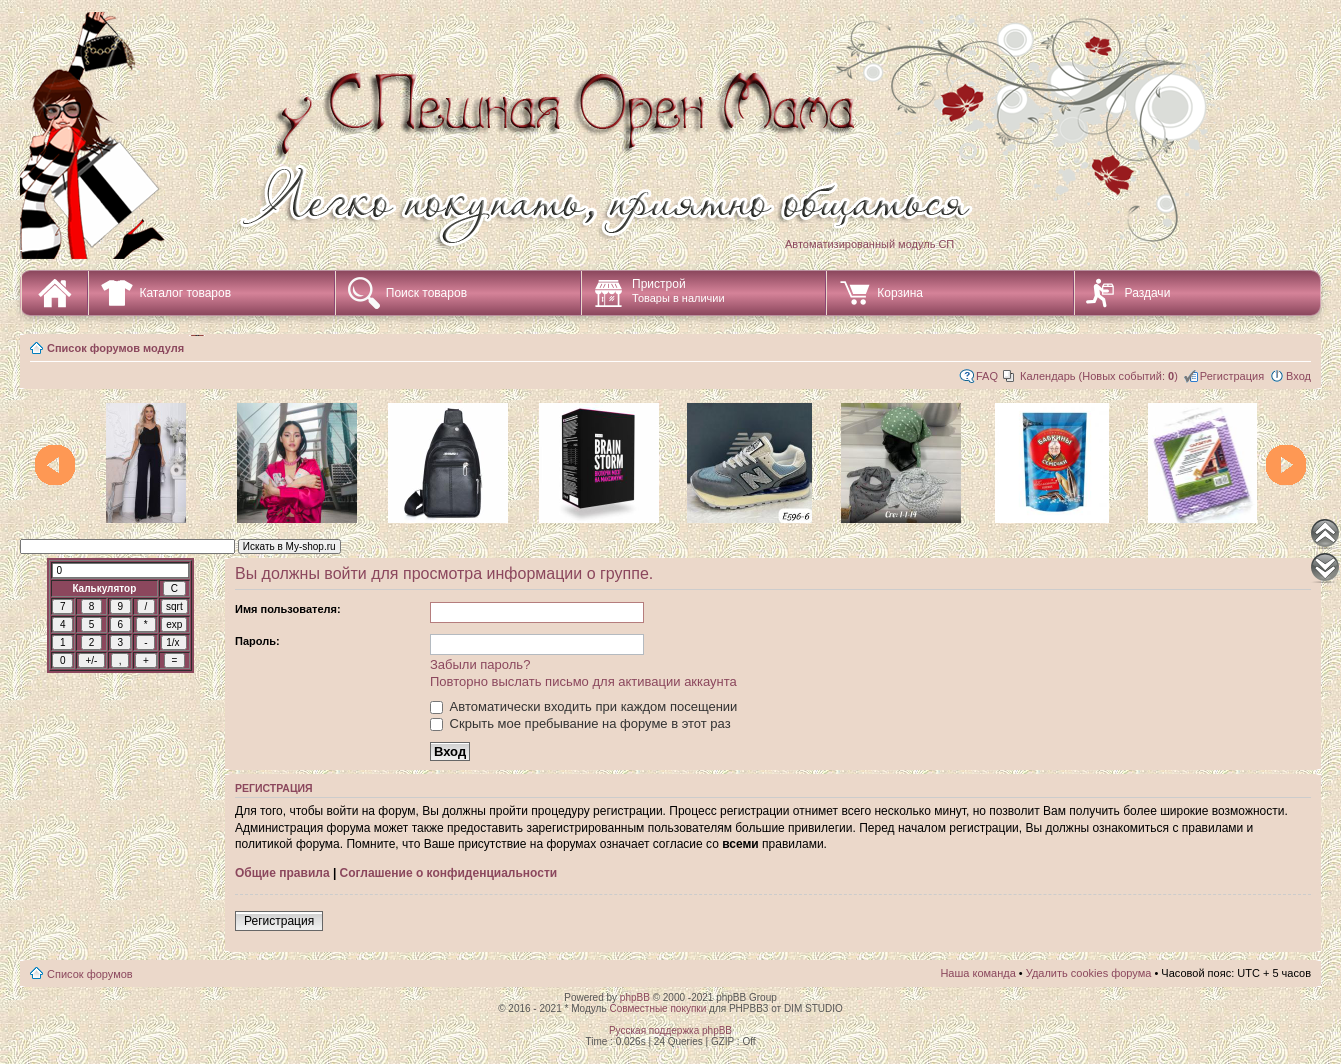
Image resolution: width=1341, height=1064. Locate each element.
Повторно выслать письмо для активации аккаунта (583, 681)
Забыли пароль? (480, 664)
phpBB (635, 997)
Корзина (900, 293)
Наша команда (977, 973)
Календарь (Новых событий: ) (1099, 376)
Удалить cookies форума (1089, 973)
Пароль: (257, 641)
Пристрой (678, 290)
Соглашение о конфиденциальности (449, 873)
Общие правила (282, 873)
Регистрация (1232, 376)
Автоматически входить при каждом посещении (583, 706)
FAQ (987, 376)
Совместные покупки (657, 1008)
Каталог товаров (185, 293)
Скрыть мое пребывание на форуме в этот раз (580, 723)
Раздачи (1148, 293)
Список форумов (90, 974)
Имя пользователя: (288, 609)
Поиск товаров (426, 293)
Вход (1298, 376)
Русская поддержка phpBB (670, 1030)
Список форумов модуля (115, 348)
